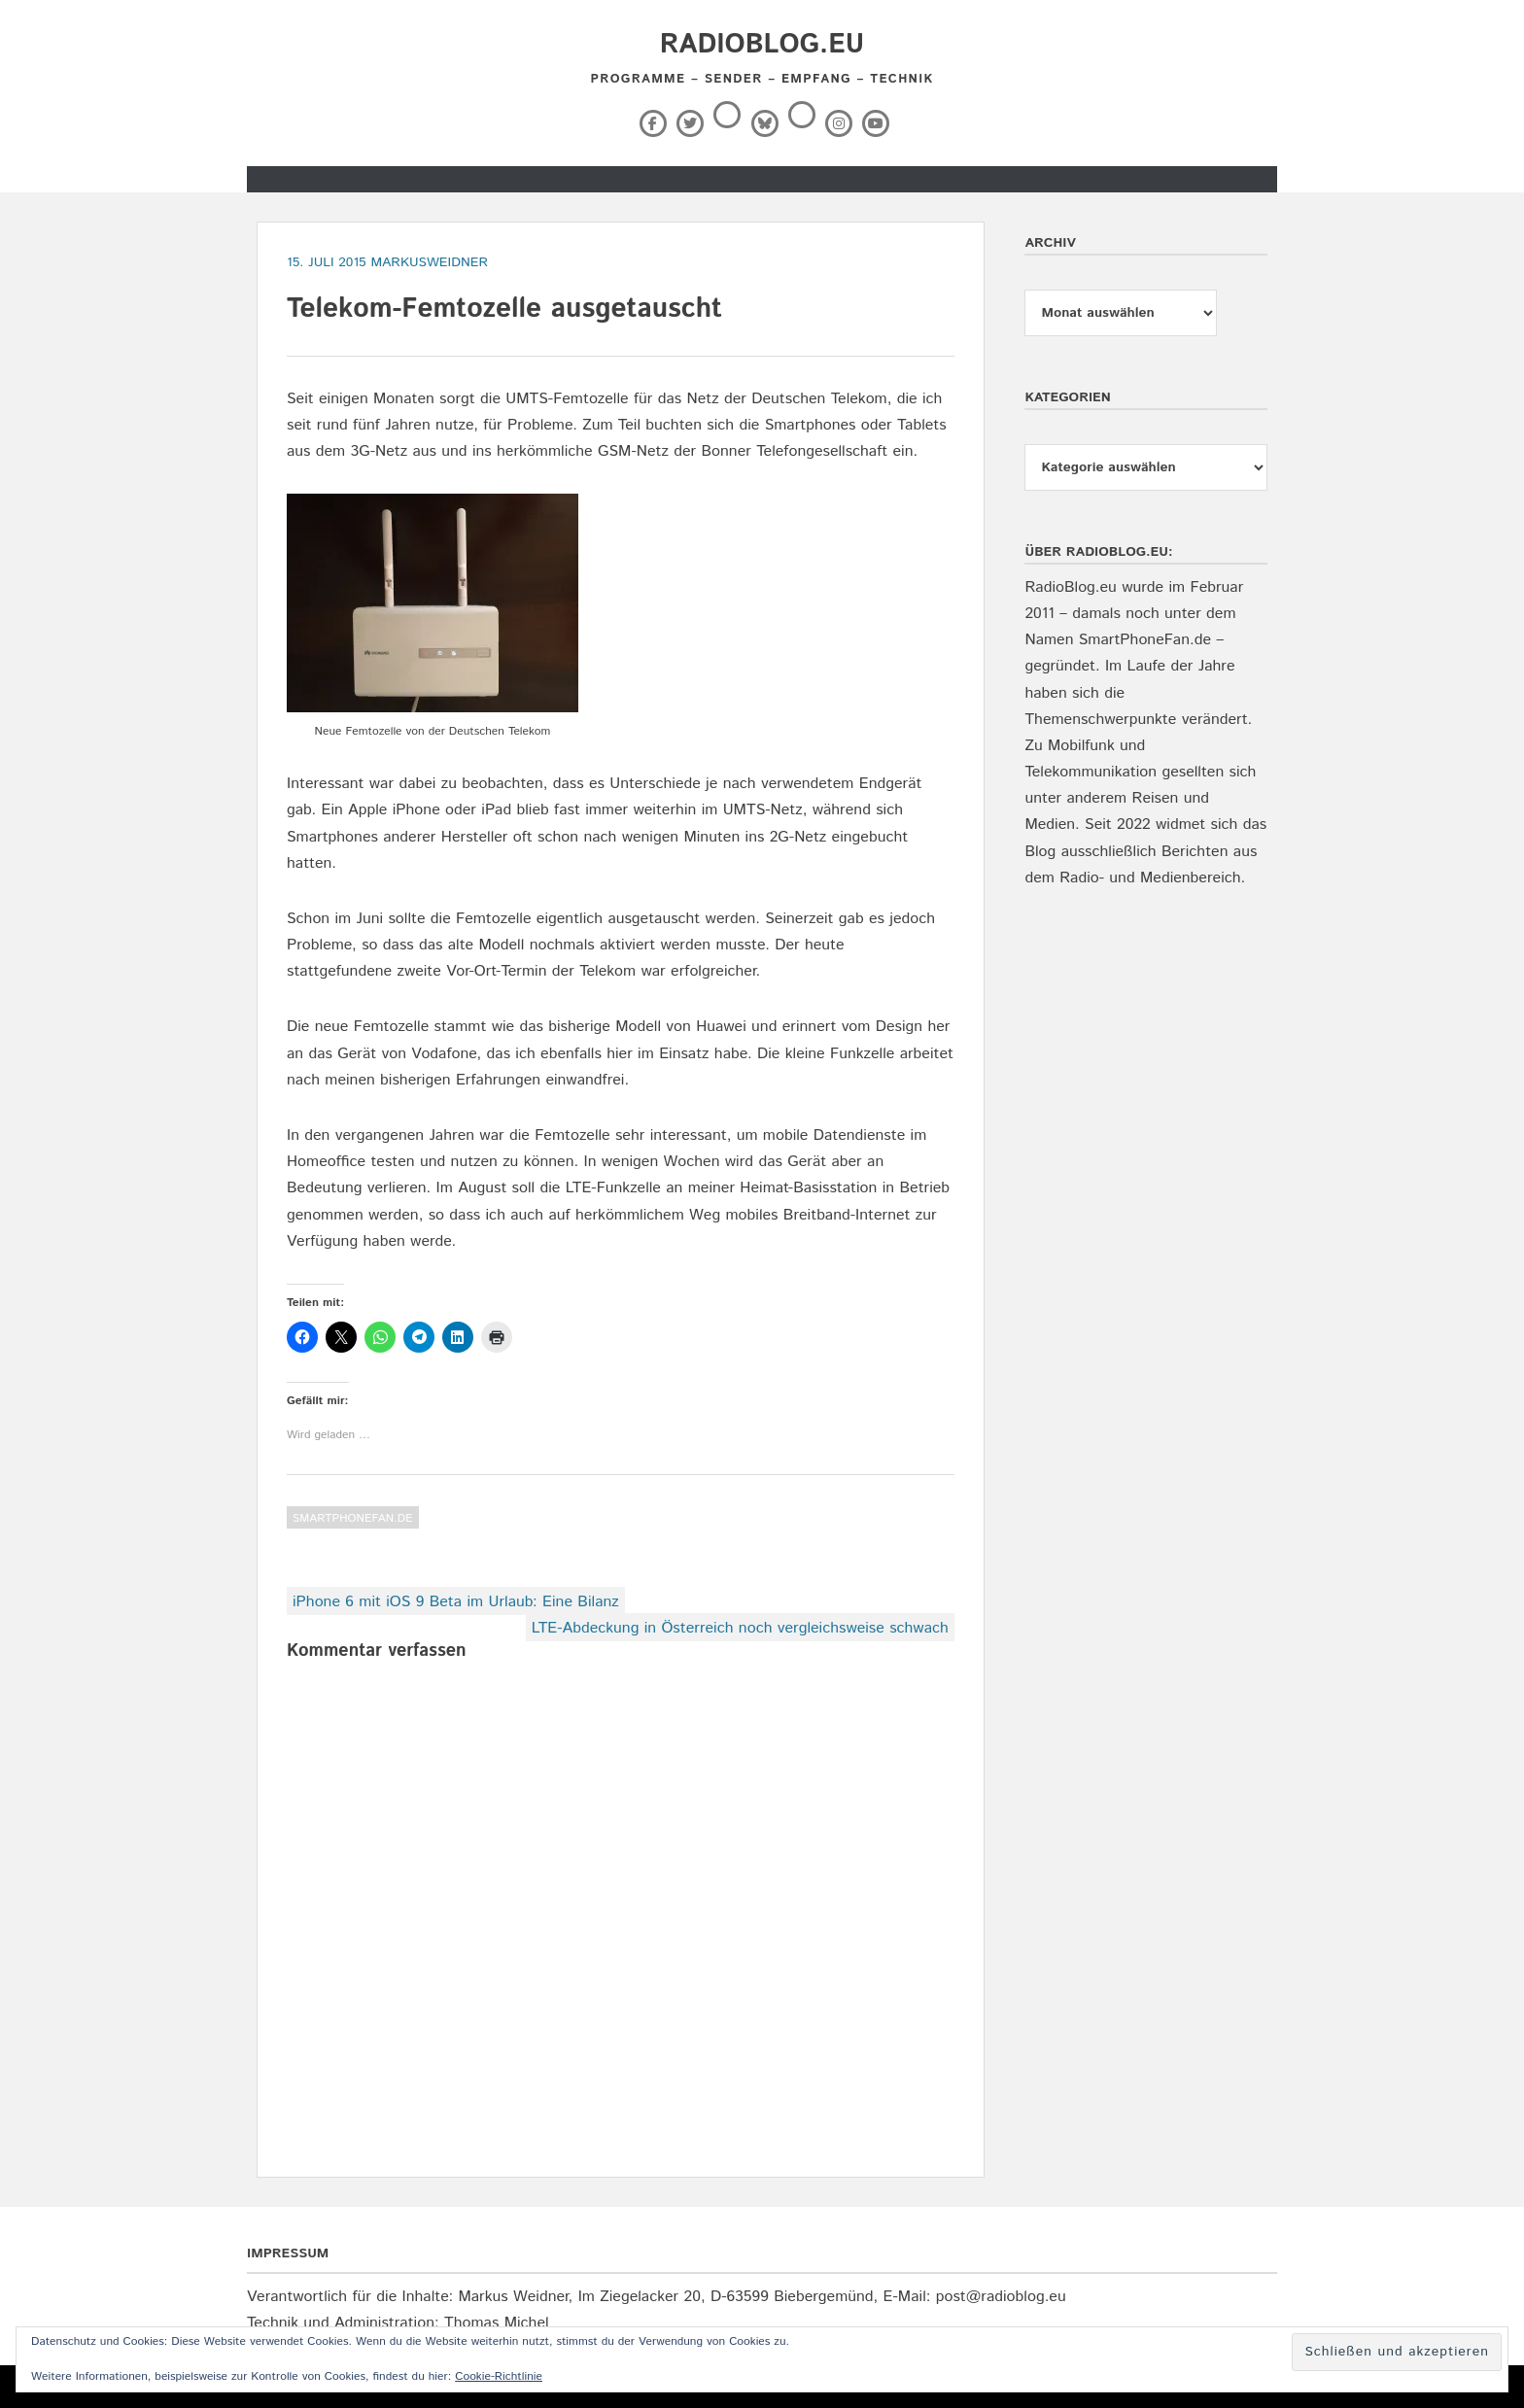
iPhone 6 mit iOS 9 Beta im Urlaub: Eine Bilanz (456, 1602)
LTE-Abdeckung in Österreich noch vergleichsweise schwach (740, 1628)
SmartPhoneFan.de (353, 1518)
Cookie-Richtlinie (498, 2376)
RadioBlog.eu (762, 44)
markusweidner (429, 262)
